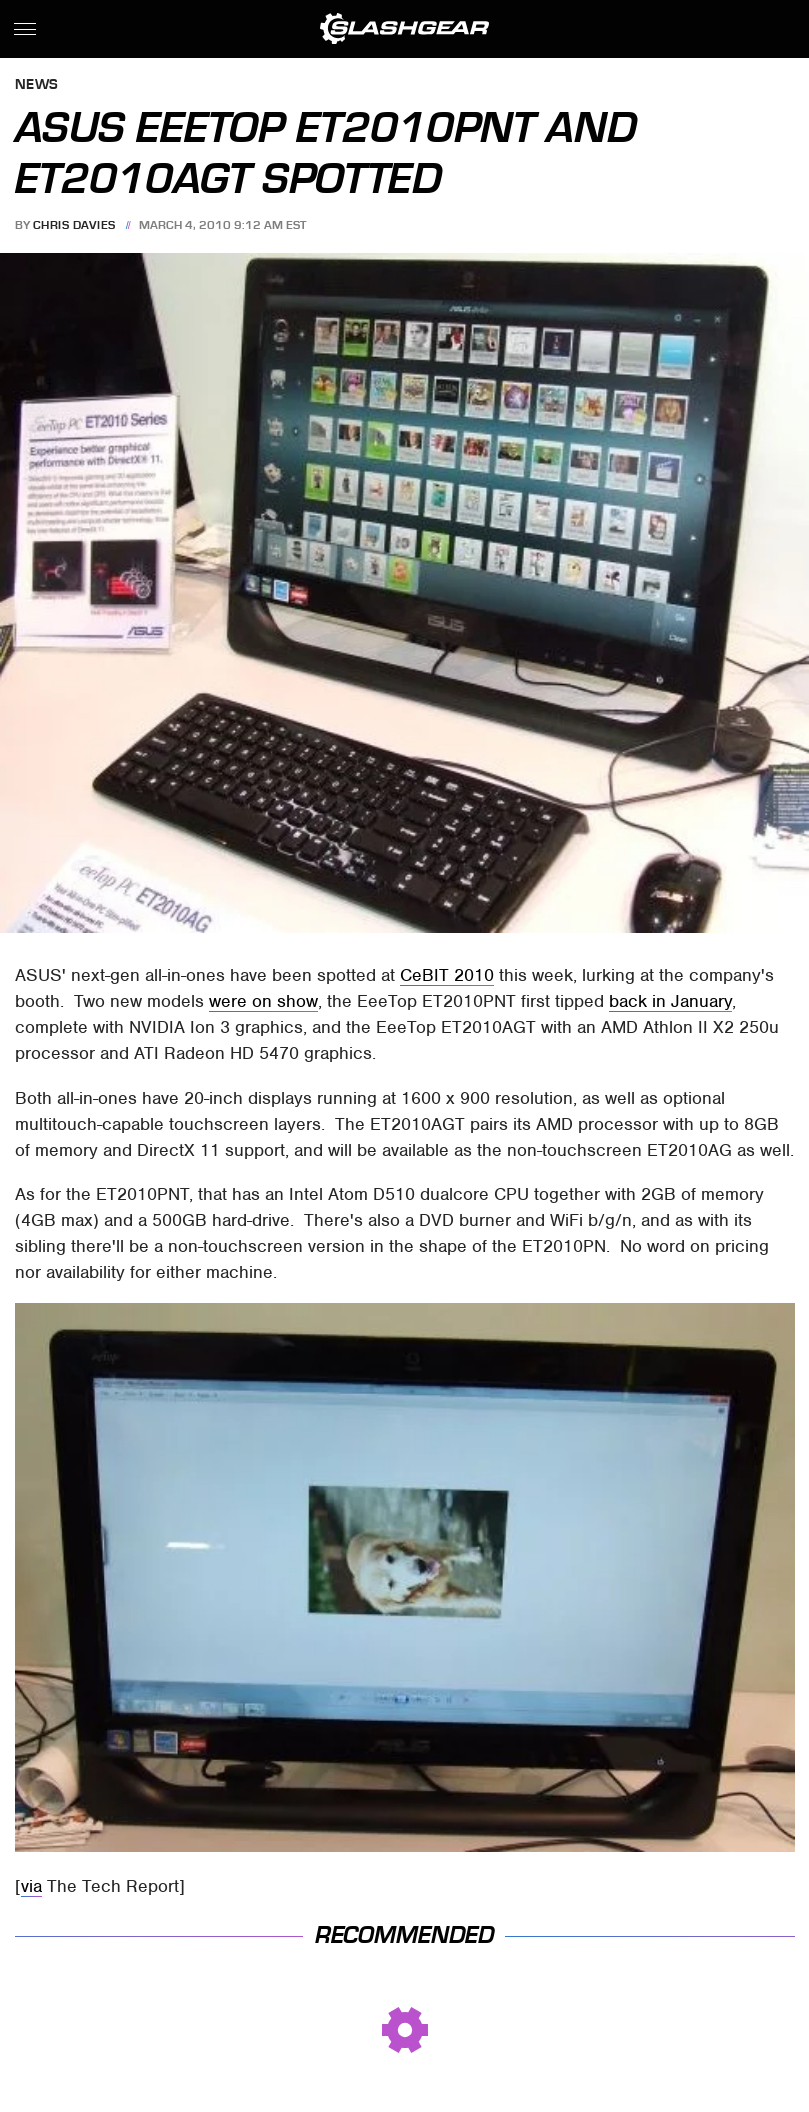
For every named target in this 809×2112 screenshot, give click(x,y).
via (31, 1886)
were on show (263, 1001)
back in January (670, 1001)
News (37, 85)
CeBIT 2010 (447, 975)
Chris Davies (74, 225)
